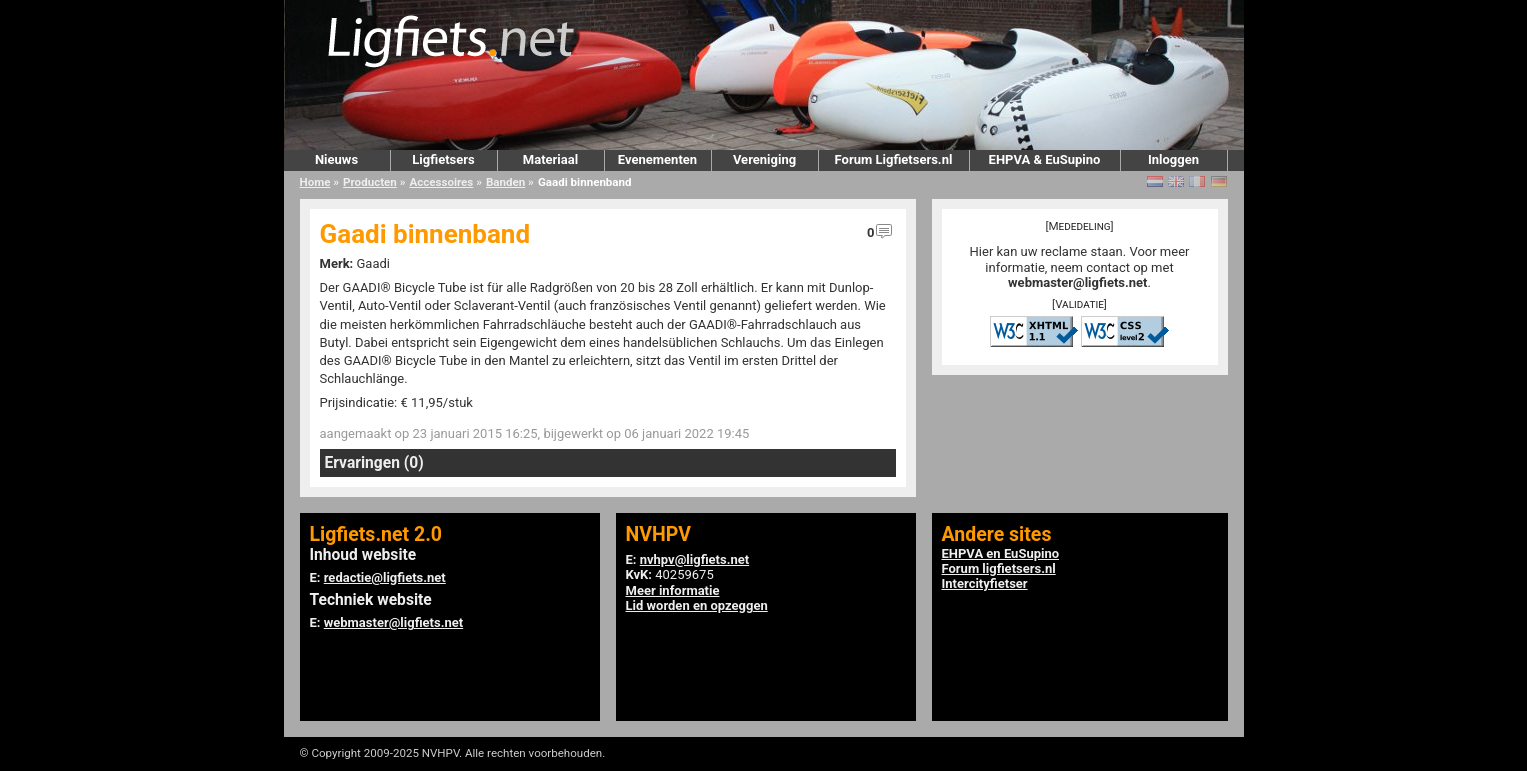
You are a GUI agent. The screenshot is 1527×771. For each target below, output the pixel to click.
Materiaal (550, 159)
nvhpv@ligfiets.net (694, 559)
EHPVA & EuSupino (1045, 159)
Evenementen (657, 159)
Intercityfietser (985, 583)
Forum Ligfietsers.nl (894, 159)
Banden (505, 182)
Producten (370, 182)
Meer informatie (673, 590)
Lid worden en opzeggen (697, 605)
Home (315, 182)
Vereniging (764, 159)
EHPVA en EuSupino (1001, 553)
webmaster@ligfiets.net (1077, 282)
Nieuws (336, 159)
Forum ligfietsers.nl (999, 568)
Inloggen (1173, 159)
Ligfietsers (443, 159)
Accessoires (441, 182)
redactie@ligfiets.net (385, 577)
